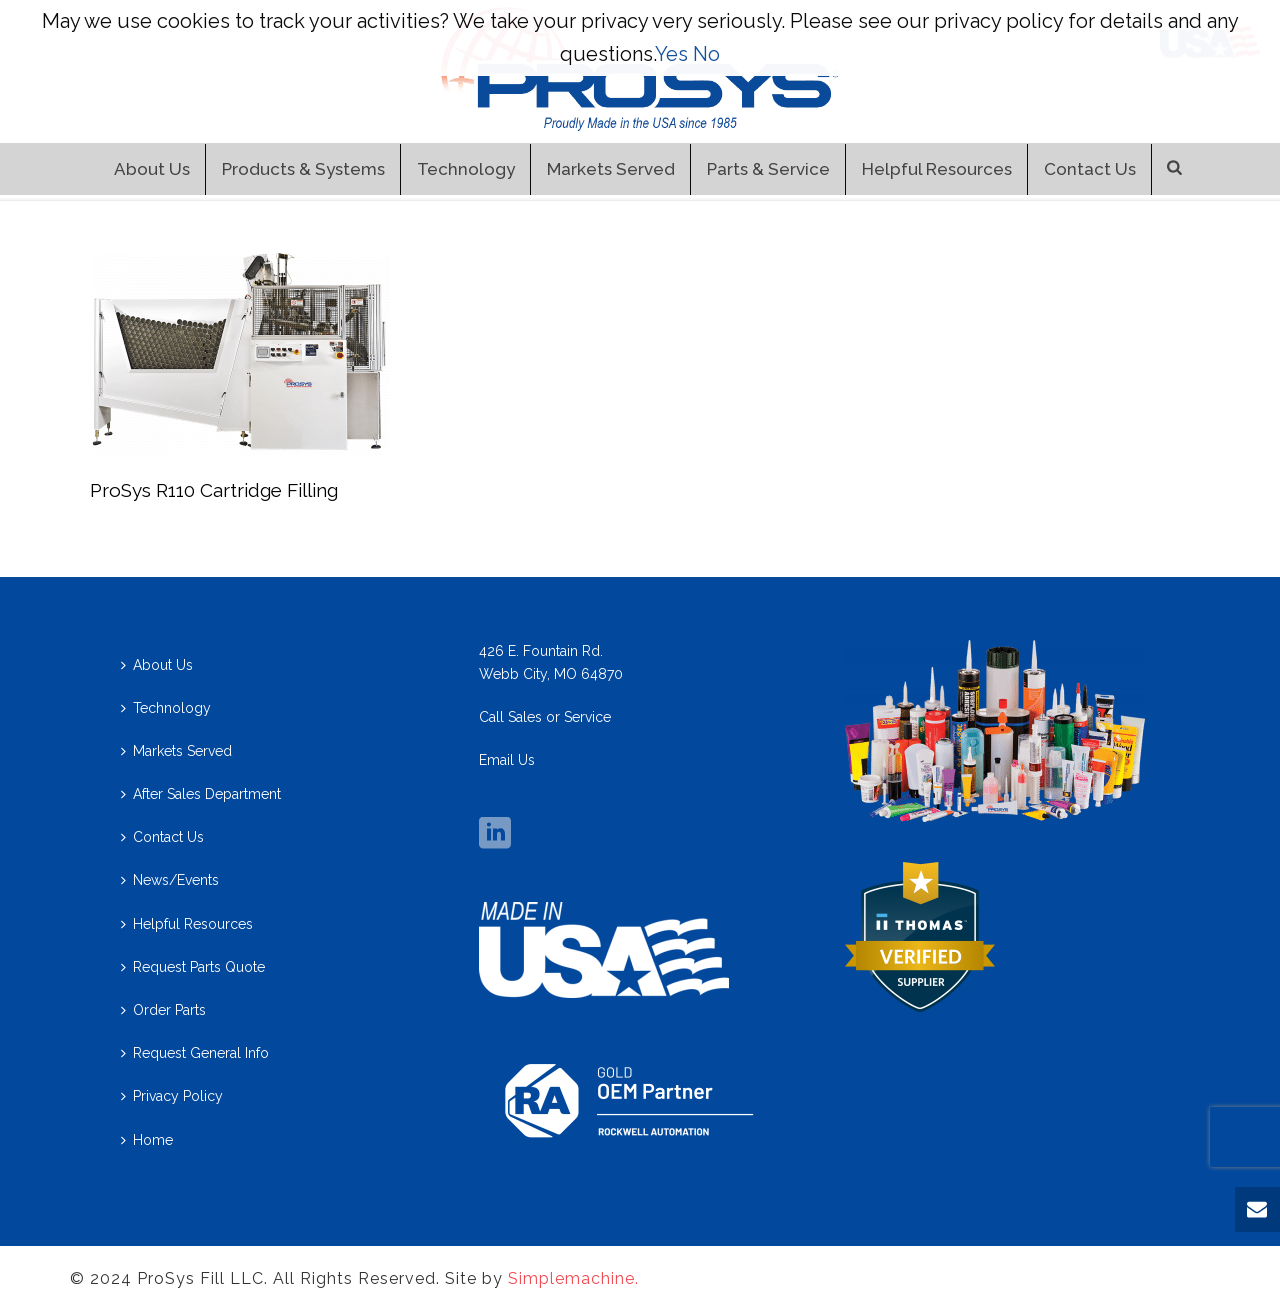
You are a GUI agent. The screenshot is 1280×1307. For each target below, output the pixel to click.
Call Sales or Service (545, 717)
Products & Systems (303, 169)
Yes (671, 54)
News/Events (170, 880)
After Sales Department (201, 794)
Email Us (507, 760)
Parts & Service (768, 169)
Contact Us (1090, 169)
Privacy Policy (172, 1096)
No (706, 54)
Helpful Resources (937, 169)
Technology (466, 169)
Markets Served (611, 169)
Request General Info (195, 1053)
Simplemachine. (573, 1278)
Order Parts (163, 1010)
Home (147, 1140)
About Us (152, 169)
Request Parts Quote (193, 967)
